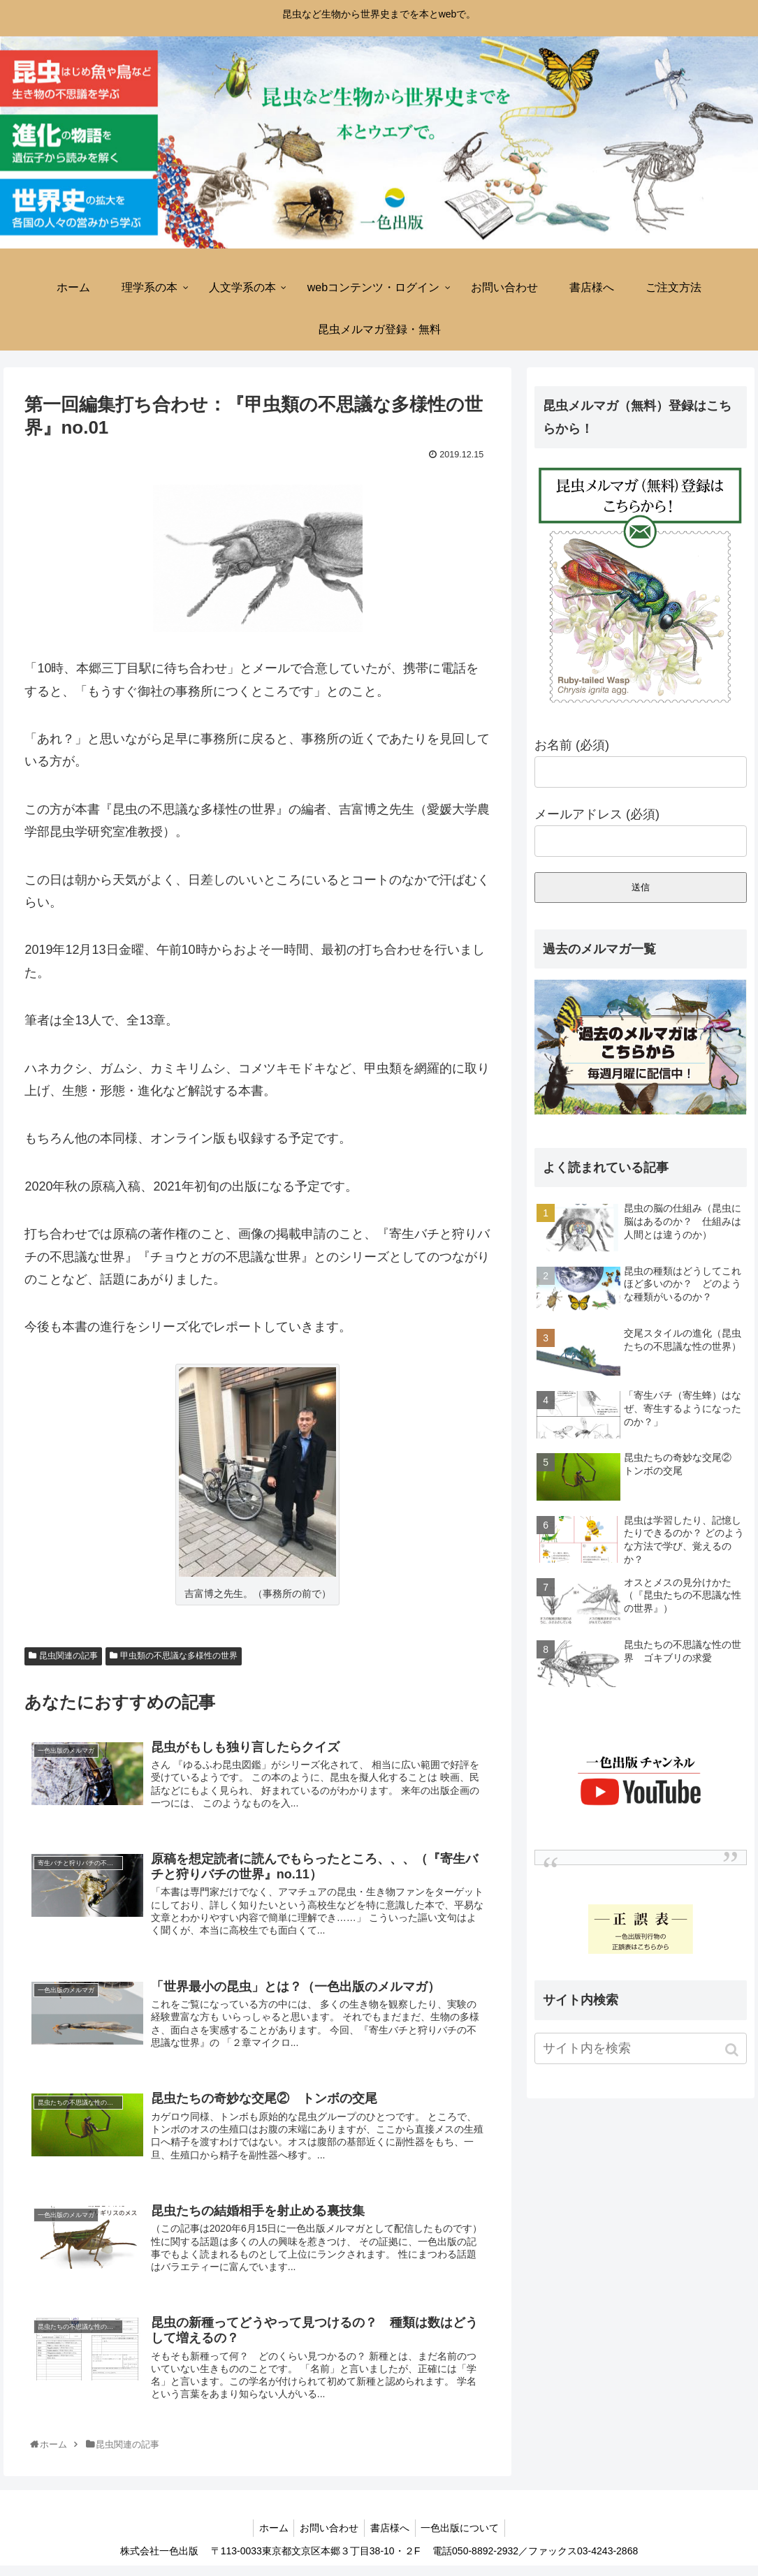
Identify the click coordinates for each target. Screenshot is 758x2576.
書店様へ (391, 2538)
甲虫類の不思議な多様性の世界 (179, 1656)
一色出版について (464, 2538)
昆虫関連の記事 (68, 1656)
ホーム (269, 2538)
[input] (640, 2048)
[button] (733, 2050)
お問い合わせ (327, 2538)
